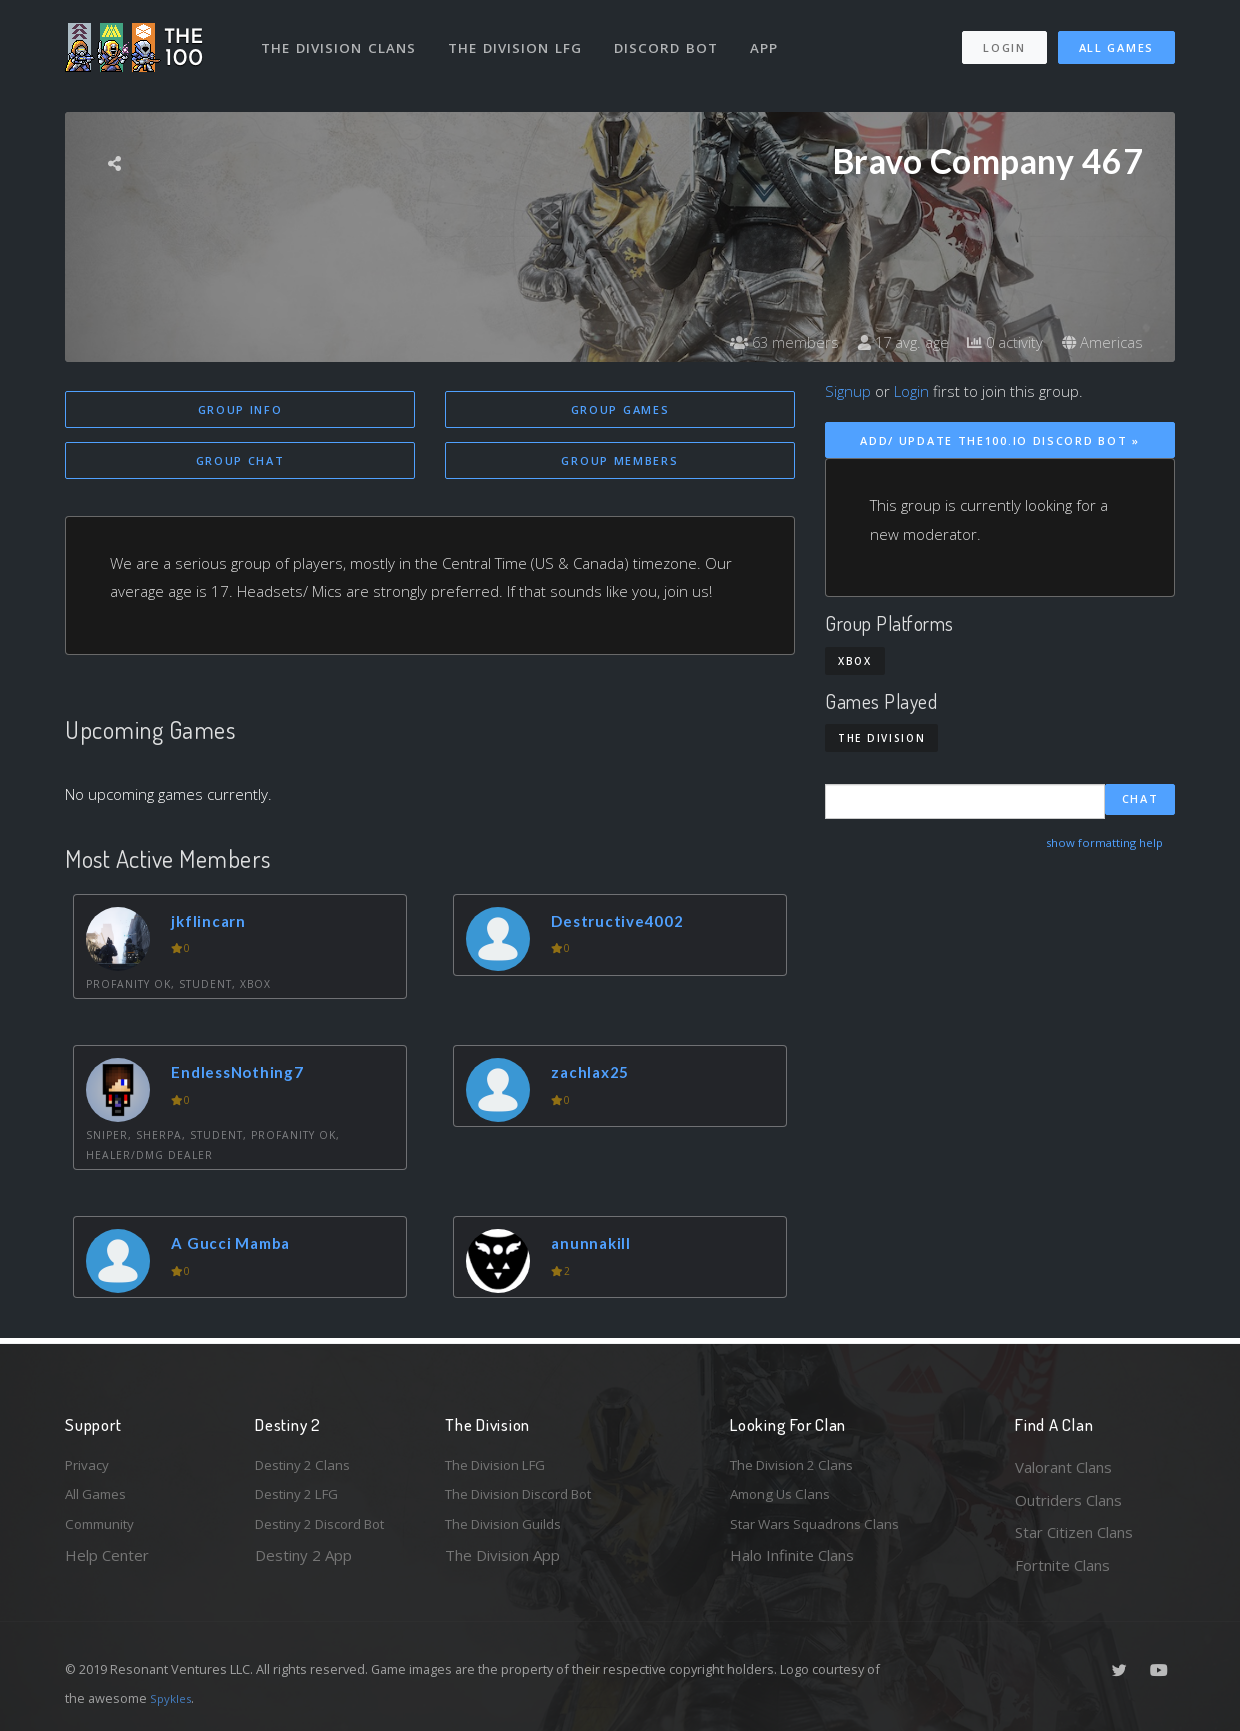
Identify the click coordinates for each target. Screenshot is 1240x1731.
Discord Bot (672, 38)
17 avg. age (889, 342)
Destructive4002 (627, 923)
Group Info (240, 409)
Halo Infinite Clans (792, 1565)
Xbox (855, 661)
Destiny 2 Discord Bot (331, 1532)
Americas (1100, 342)
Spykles (173, 1698)
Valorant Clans (1063, 1467)
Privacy (90, 1467)
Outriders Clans (1068, 1500)
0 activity (998, 342)
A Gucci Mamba (238, 1246)
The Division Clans (341, 38)
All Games (1116, 38)
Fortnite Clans (1062, 1565)
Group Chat (240, 462)
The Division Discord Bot (530, 1500)
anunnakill (597, 1246)
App (772, 38)
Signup (848, 391)
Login (1003, 38)
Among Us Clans (785, 1500)
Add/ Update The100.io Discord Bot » (1000, 440)
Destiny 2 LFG (303, 1500)
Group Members (619, 462)
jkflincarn (215, 923)
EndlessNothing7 (246, 1075)
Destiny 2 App (303, 1565)
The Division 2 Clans (798, 1467)
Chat (1140, 801)
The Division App (502, 1565)
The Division (881, 738)
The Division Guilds (510, 1532)
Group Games (620, 409)
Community (103, 1532)
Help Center (107, 1565)
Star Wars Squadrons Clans (822, 1532)
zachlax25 (597, 1075)
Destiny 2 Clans (308, 1467)
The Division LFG (520, 38)
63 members (764, 342)
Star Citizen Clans (1074, 1532)
